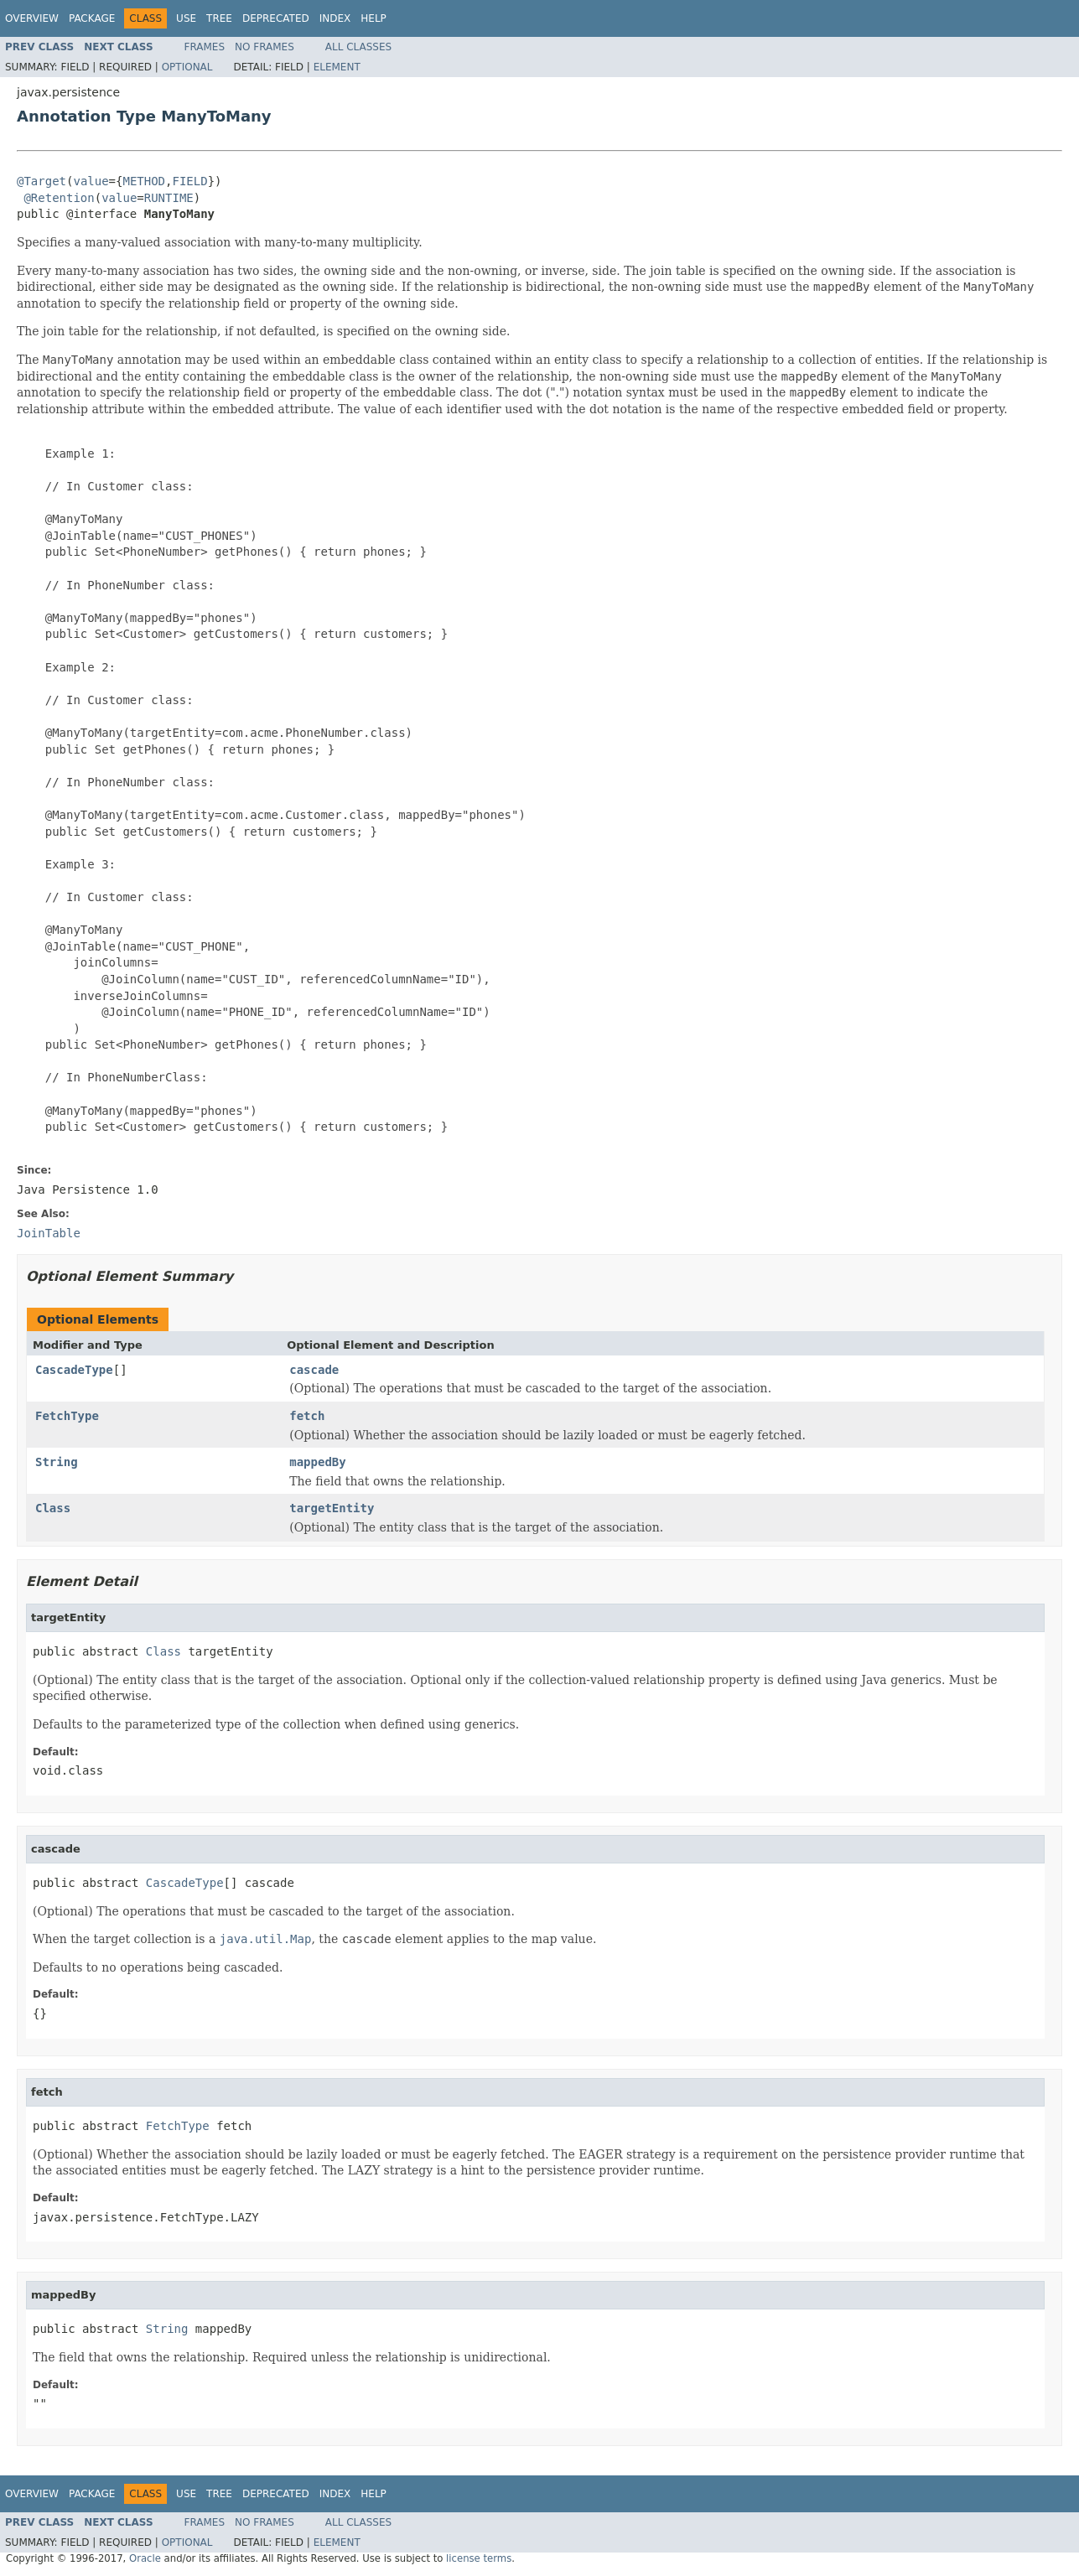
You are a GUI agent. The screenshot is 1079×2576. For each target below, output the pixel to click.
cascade (314, 1369)
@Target (41, 181)
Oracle (145, 2558)
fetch (306, 1416)
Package (92, 18)
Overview (32, 18)
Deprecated (275, 18)
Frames (205, 47)
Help (373, 18)
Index (335, 18)
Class (52, 1508)
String (56, 1462)
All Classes (358, 47)
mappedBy (317, 1462)
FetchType (67, 1416)
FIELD (189, 181)
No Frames (264, 47)
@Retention (58, 198)
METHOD (143, 181)
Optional (187, 67)
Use (186, 18)
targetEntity (331, 1508)
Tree (219, 18)
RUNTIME (169, 198)
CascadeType (74, 1369)
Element (337, 67)
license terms (478, 2558)
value (90, 181)
